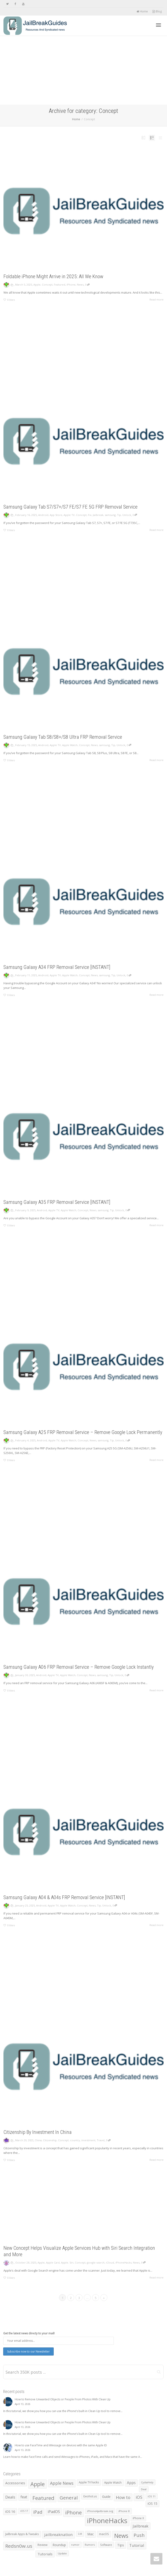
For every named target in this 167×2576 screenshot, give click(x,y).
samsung (97, 486)
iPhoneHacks (104, 2261)
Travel (92, 2112)
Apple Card (68, 2261)
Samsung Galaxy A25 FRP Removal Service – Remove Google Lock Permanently (83, 1408)
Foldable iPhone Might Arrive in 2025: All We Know (69, 251)
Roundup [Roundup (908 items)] (59, 2545)
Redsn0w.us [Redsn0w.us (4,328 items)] (18, 2546)
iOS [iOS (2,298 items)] (139, 2497)
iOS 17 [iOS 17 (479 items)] (24, 2511)
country (79, 2112)
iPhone (77, 255)
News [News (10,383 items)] (121, 2535)
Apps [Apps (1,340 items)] (131, 2482)
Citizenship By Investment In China (61, 2108)
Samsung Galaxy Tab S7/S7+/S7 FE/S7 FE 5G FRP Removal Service (77, 481)
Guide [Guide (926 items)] (106, 2496)
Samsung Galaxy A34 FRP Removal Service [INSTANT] (70, 943)
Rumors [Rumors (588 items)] (90, 2544)
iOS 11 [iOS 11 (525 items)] (151, 2496)
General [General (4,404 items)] (69, 2497)
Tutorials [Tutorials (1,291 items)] (45, 2554)
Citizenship (66, 2112)
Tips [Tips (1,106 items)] (120, 2545)
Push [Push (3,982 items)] (139, 2535)
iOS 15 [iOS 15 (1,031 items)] (152, 2503)
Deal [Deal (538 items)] (143, 2489)
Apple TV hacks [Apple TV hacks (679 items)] (89, 2482)
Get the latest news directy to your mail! (29, 2333)
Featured (71, 255)
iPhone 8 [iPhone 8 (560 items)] (124, 2511)
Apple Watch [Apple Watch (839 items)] (113, 2482)
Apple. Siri (75, 2261)
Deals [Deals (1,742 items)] (10, 2497)
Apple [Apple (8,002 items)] (37, 2484)
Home (142, 11)
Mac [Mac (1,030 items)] (90, 2534)
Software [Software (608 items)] (106, 2545)
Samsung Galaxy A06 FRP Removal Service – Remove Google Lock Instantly (81, 1641)
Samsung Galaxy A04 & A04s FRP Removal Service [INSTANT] (74, 1873)
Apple (60, 255)
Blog (157, 11)
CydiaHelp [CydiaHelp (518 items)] (147, 2482)
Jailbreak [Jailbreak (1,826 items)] (140, 2526)
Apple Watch (77, 716)
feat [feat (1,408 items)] (24, 2496)
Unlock (105, 486)
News (82, 255)
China (61, 2112)
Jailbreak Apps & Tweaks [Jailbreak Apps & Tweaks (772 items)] (22, 2534)
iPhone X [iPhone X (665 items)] (138, 2518)
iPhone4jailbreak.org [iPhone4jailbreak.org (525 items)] (100, 2511)
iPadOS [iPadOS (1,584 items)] (54, 2511)
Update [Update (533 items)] (62, 2553)
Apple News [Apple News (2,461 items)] (61, 2483)
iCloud (97, 2261)
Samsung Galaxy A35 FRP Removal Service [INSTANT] (70, 1176)
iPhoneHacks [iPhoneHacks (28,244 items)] (107, 2520)
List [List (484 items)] (80, 2533)
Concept (65, 255)
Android (63, 486)
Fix (87, 486)
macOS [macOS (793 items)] (104, 2534)
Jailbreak (91, 486)
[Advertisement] (83, 70)
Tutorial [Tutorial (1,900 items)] (136, 2545)
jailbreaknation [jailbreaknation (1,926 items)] (58, 2534)
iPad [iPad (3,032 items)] (37, 2512)
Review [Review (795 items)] (42, 2545)
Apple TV (76, 486)
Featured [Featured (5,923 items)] (43, 2497)
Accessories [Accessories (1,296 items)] (15, 2483)
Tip (101, 486)
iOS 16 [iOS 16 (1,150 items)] (10, 2511)
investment (86, 2112)
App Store (70, 486)
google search (89, 2261)
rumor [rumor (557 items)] (75, 2544)
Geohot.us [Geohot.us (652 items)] (90, 2496)
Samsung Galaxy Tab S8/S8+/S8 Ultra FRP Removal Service (73, 711)
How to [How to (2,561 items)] (123, 2497)
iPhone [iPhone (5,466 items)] (73, 2512)
